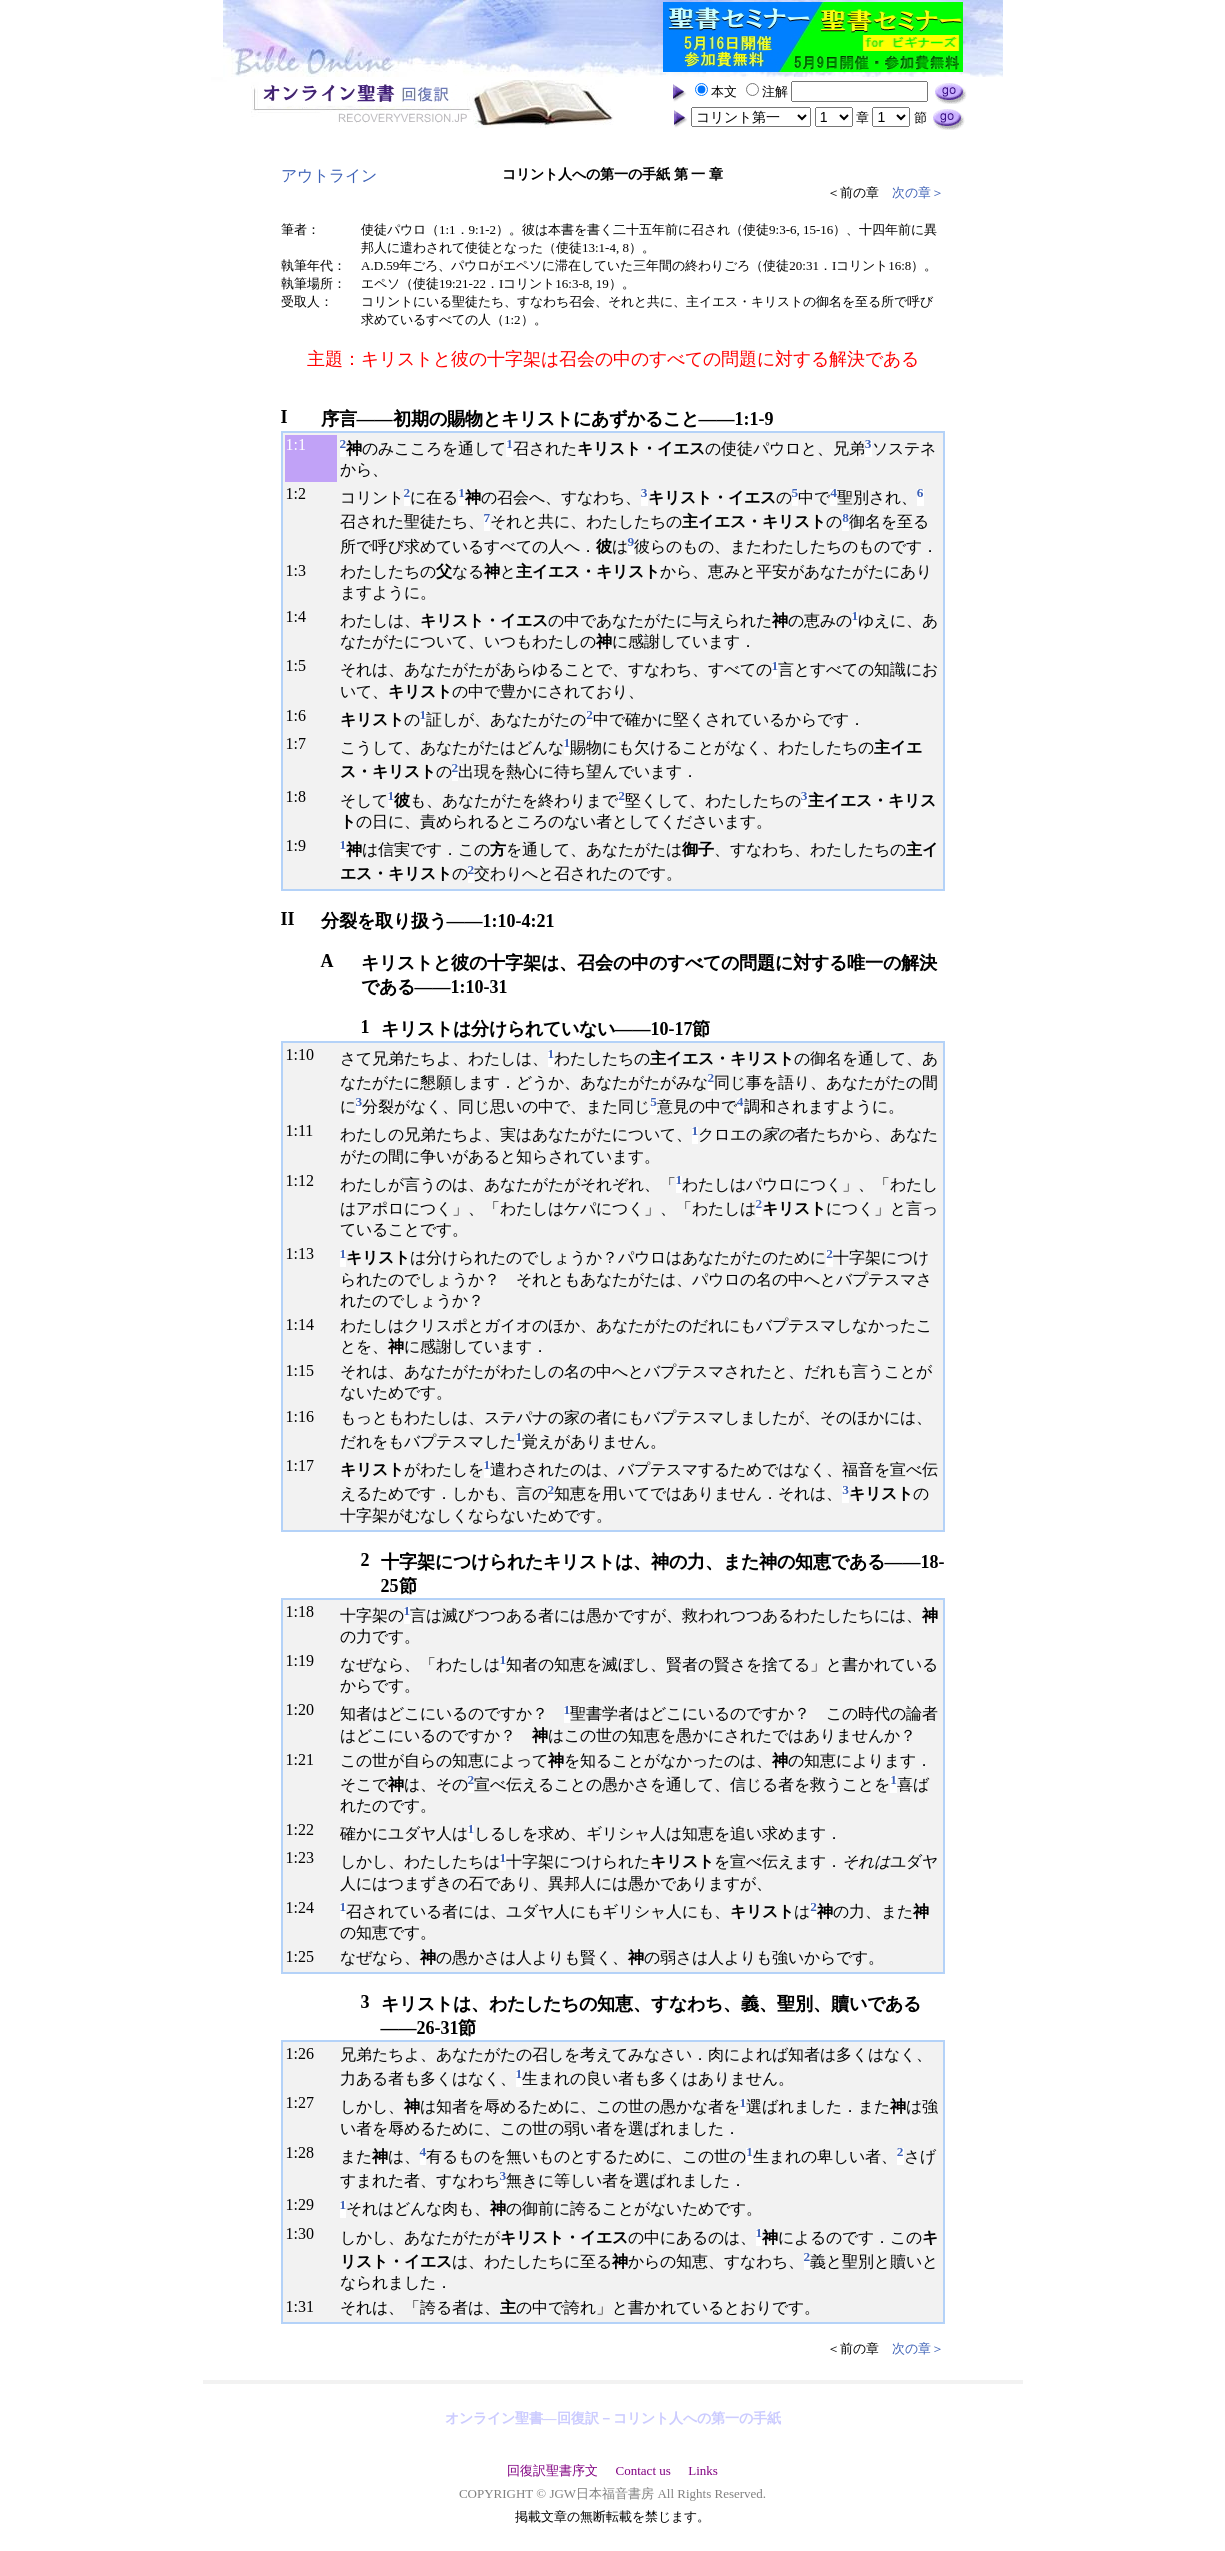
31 (306, 2306)
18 (306, 1611)
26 (306, 2053)
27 (306, 2102)
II (288, 919)
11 (305, 1130)
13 (306, 1253)
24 (306, 1907)
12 (306, 1180)
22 (306, 1829)
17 (306, 1465)
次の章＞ (918, 192)
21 (306, 1759)
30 (306, 2233)
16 (306, 1416)
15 (306, 1370)
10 (306, 1054)
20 (306, 1709)
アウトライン (329, 175)
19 (306, 1660)
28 (306, 2152)
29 (306, 2204)
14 (306, 1324)
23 (306, 1857)
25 (306, 1956)
